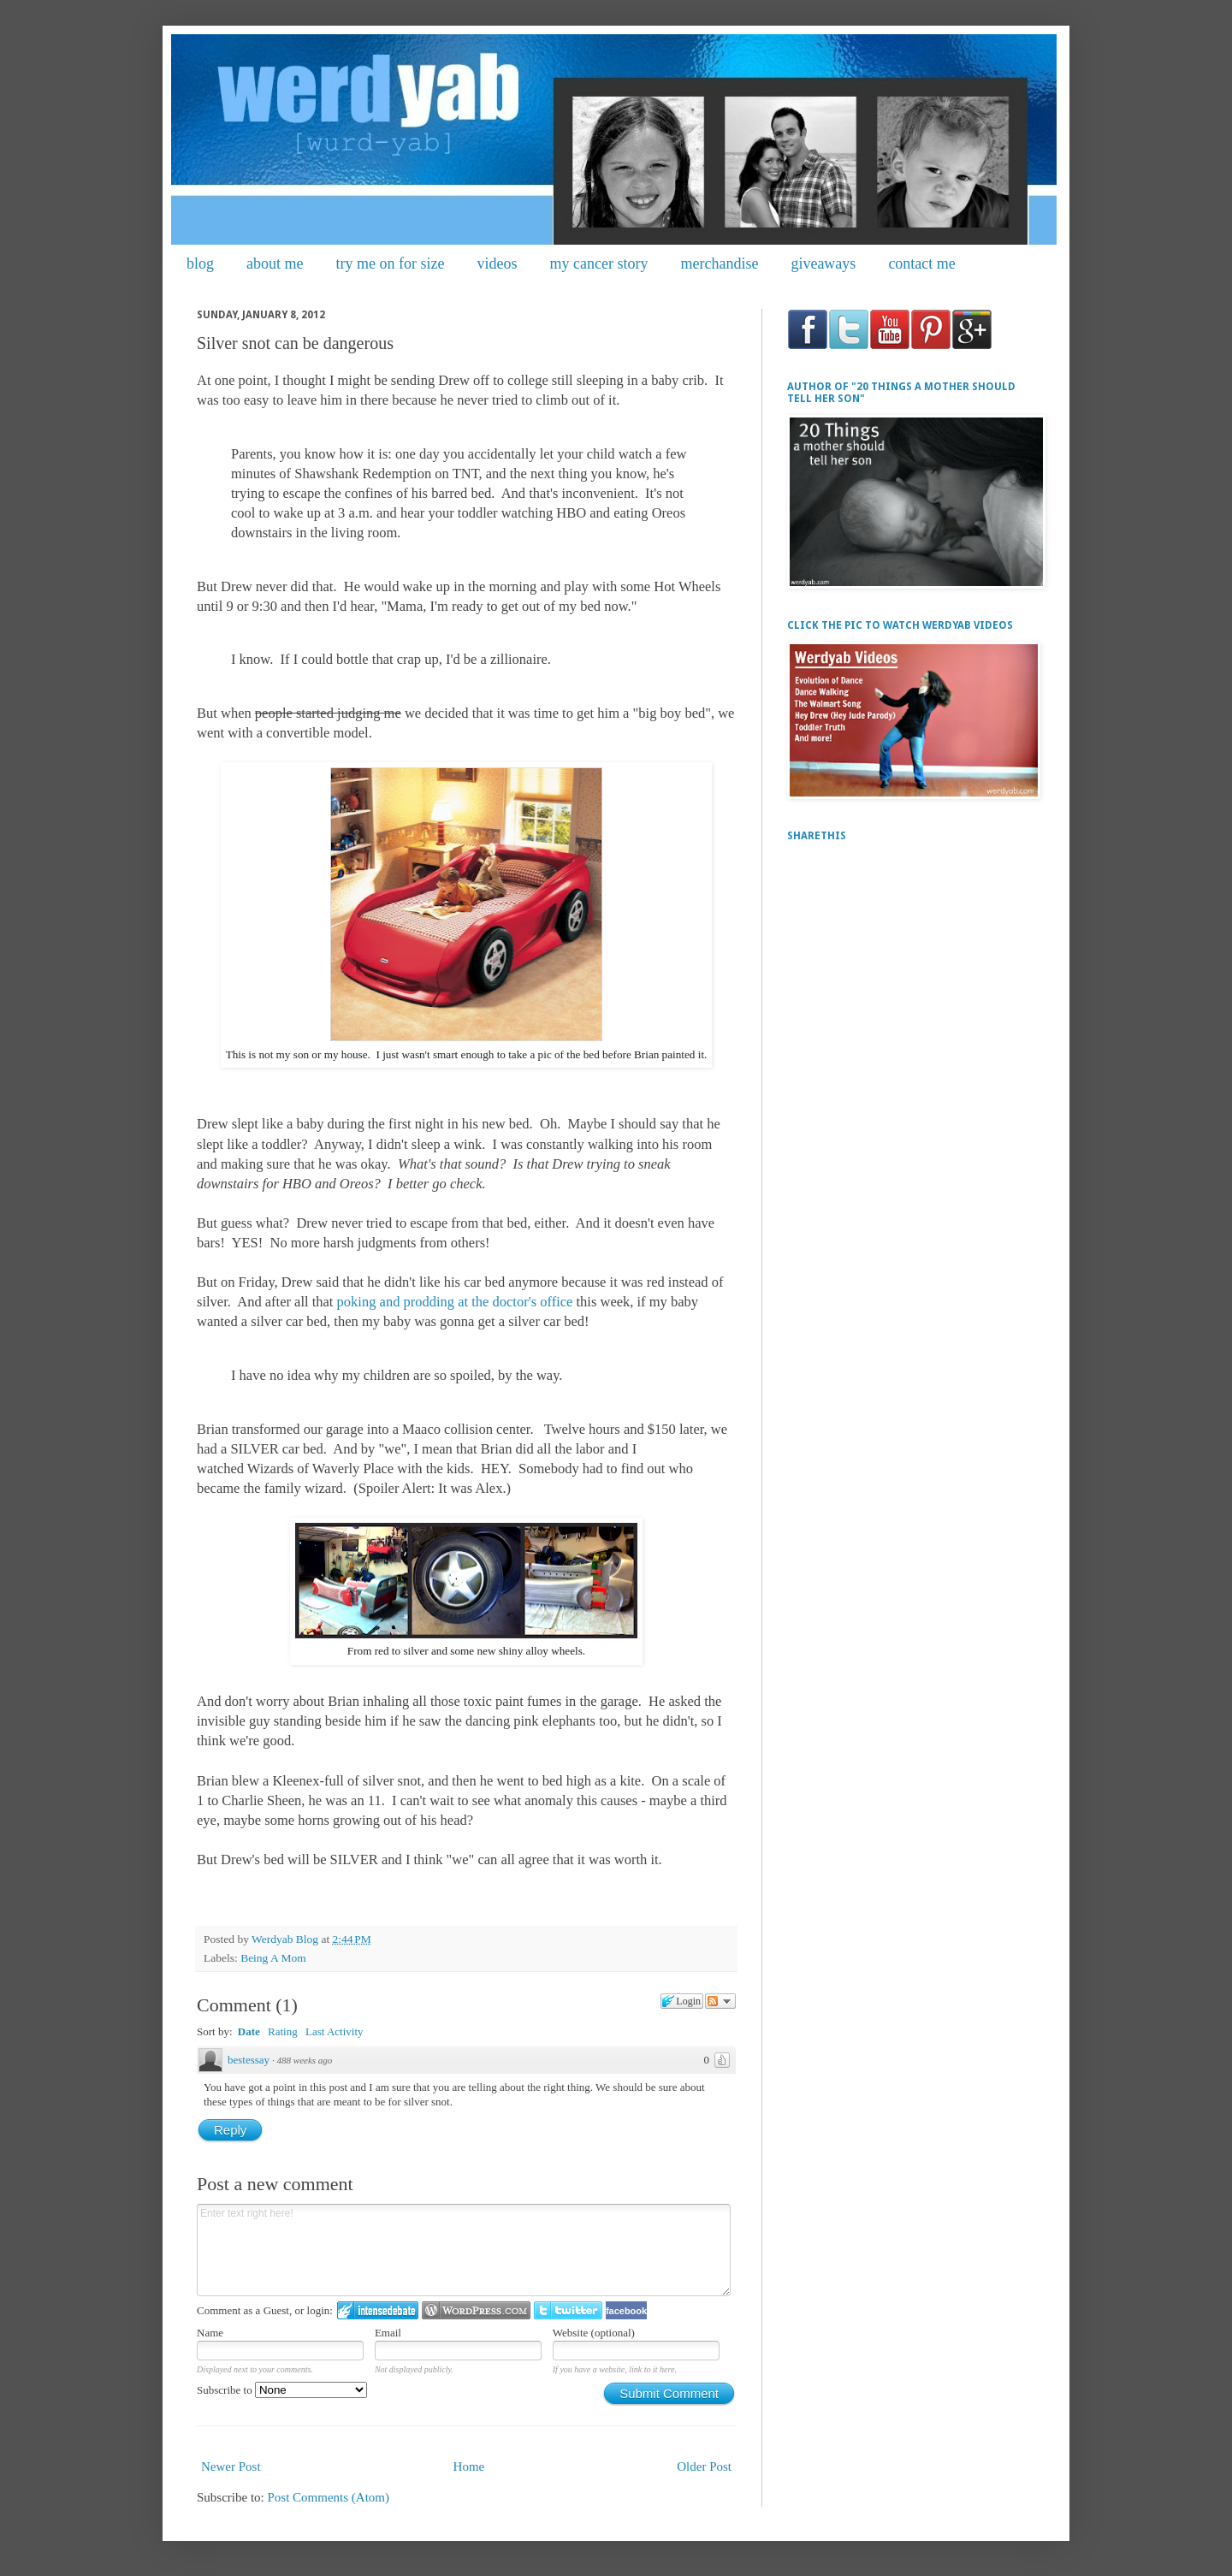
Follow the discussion (720, 2001)
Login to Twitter (568, 2310)
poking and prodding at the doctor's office (457, 1302)
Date (249, 2031)
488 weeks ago (305, 2060)
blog (200, 263)
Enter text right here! (464, 2250)
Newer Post (231, 2466)
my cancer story (598, 263)
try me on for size (390, 263)
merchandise (719, 263)
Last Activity (334, 2031)
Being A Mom (273, 1957)
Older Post (704, 2466)
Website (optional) (594, 2332)
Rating (283, 2031)
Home (469, 2466)
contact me (921, 263)
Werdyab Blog (286, 1939)
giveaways (823, 263)
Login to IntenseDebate (377, 2310)
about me (274, 263)
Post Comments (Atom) (329, 2497)
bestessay (249, 2059)
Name (210, 2332)
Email (388, 2332)
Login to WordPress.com (476, 2310)
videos (497, 263)
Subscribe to (282, 2390)
